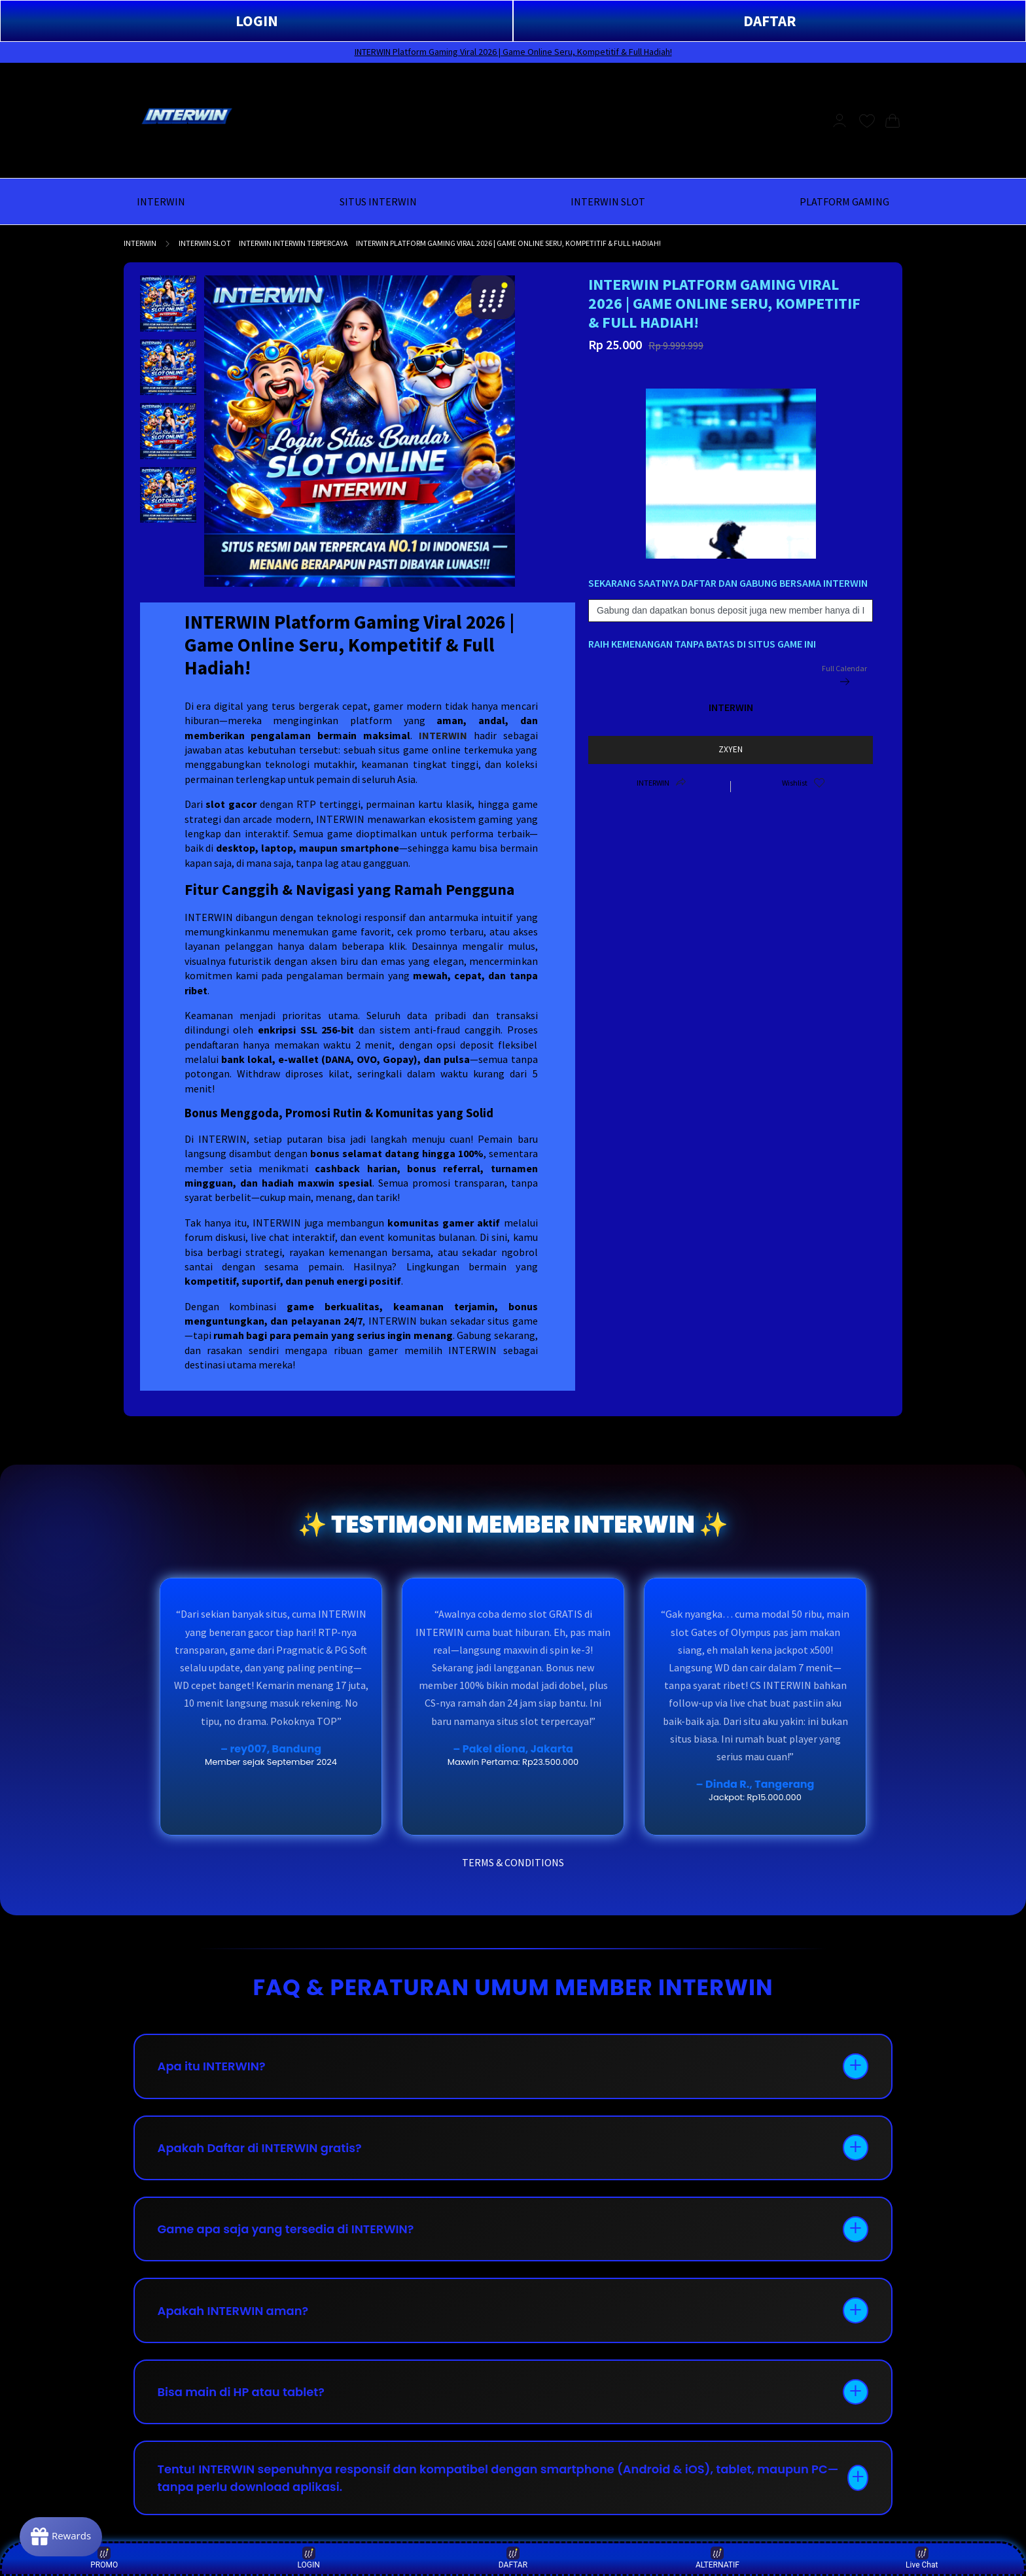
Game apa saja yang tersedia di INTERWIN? (287, 2230)
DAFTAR (769, 20)
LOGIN (257, 20)
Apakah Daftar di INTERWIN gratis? (260, 2148)
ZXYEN (730, 749)
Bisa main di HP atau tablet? (242, 2394)
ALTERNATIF (717, 2558)
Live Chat (922, 2558)
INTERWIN (140, 243)
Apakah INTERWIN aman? (234, 2312)
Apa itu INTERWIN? (212, 2067)
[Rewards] (61, 2536)
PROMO (104, 2558)
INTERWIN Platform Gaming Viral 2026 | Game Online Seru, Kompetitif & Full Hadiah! (513, 52)
